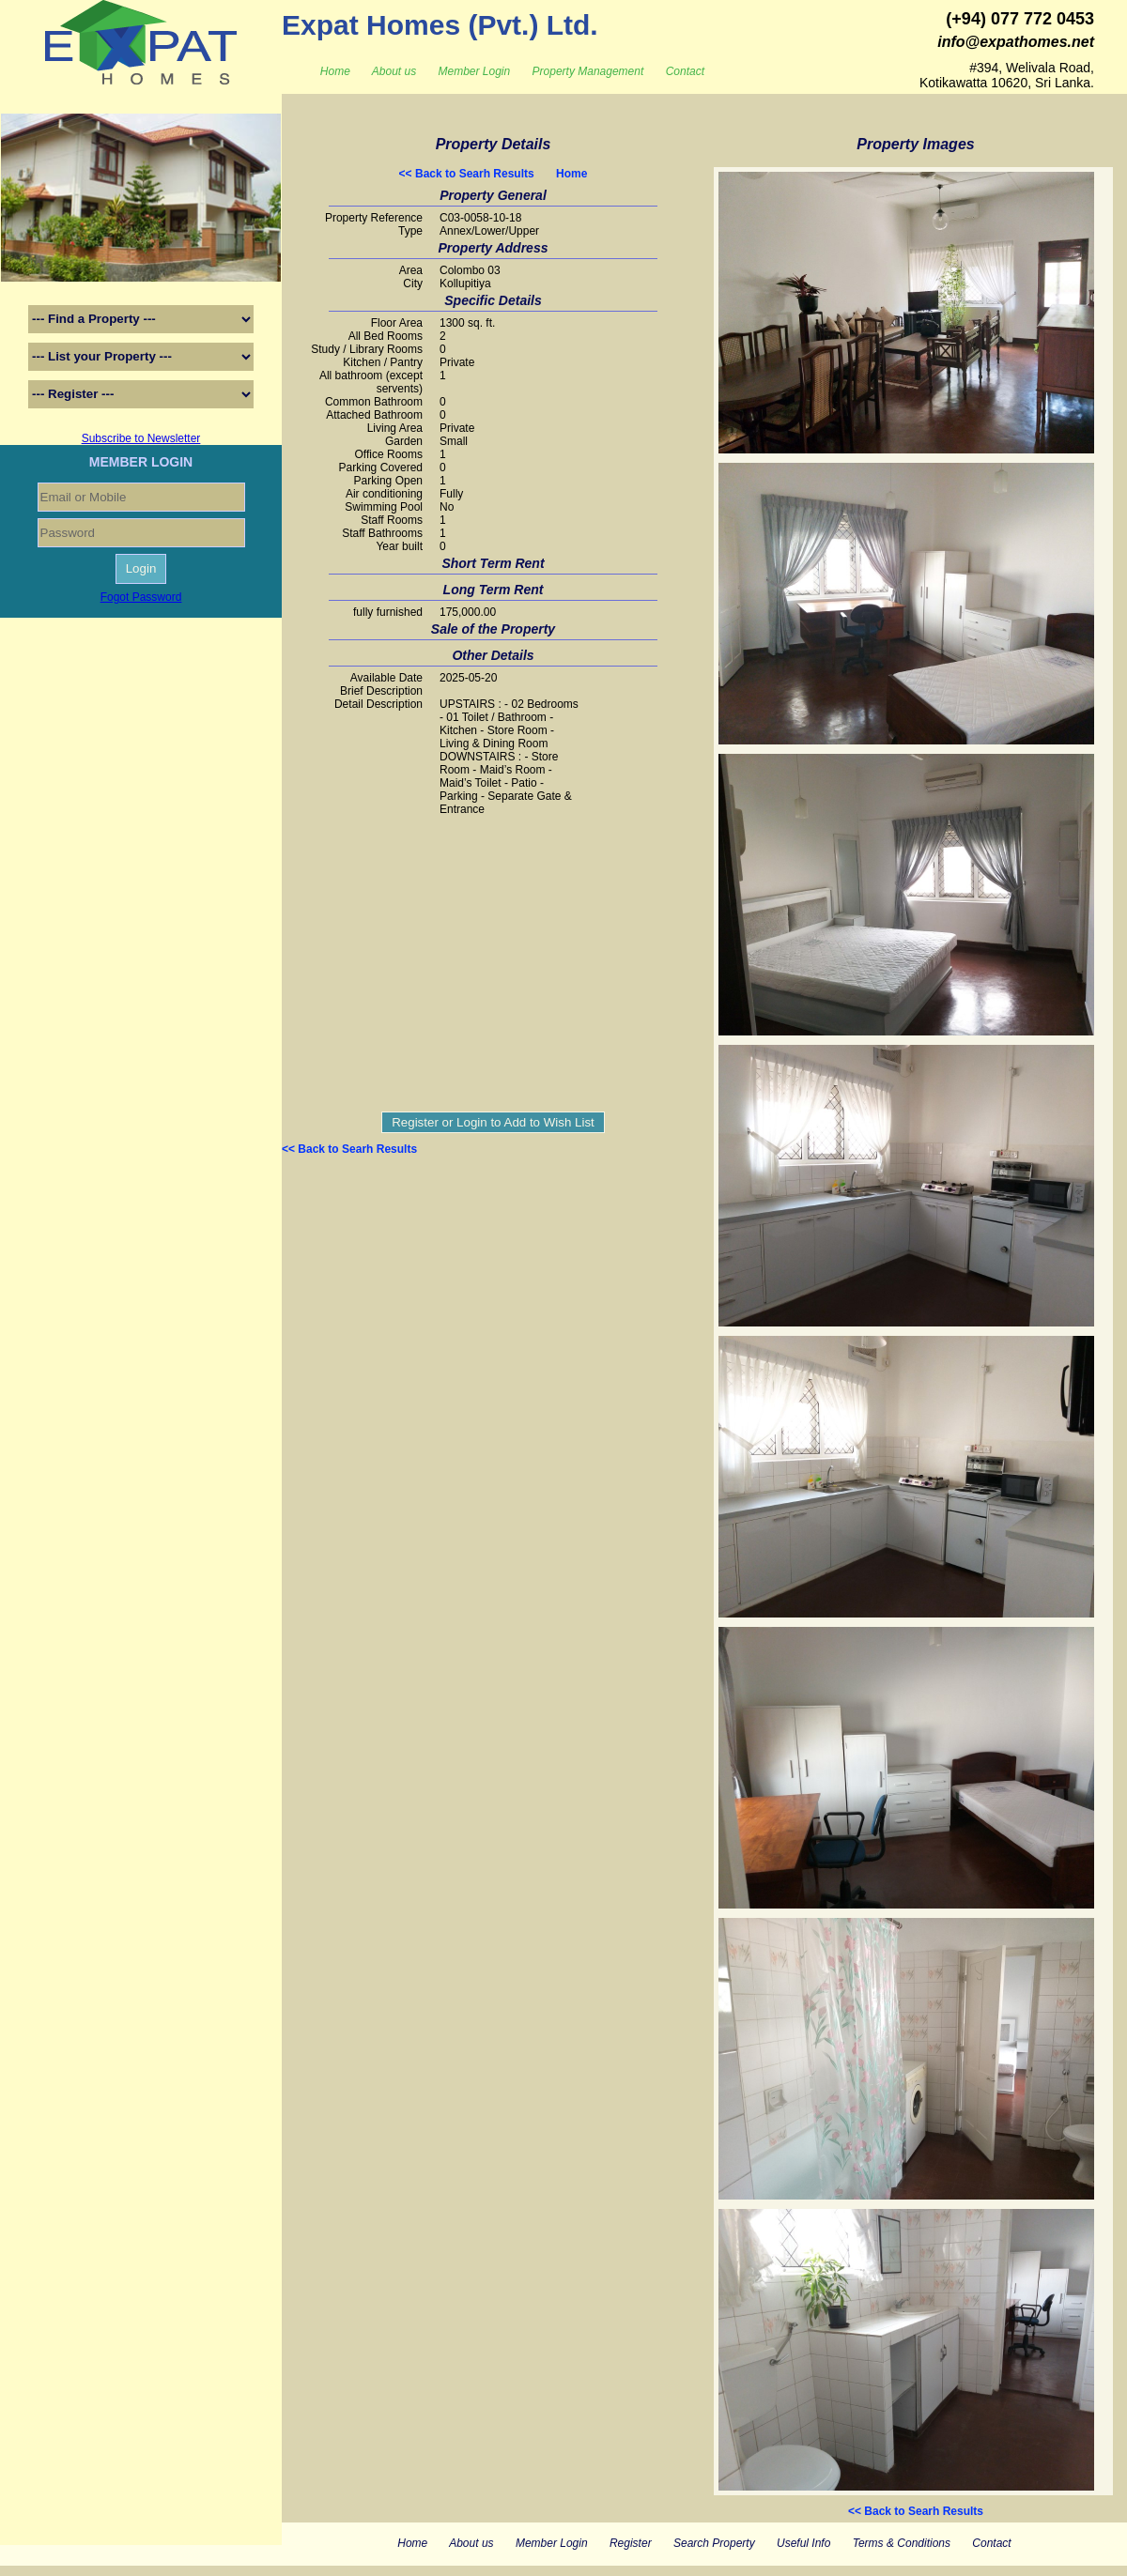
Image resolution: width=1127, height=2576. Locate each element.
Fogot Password (141, 597)
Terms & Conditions (901, 2543)
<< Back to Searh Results (466, 173)
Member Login (475, 71)
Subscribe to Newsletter (141, 438)
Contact (685, 71)
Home (335, 71)
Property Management (588, 71)
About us (394, 71)
